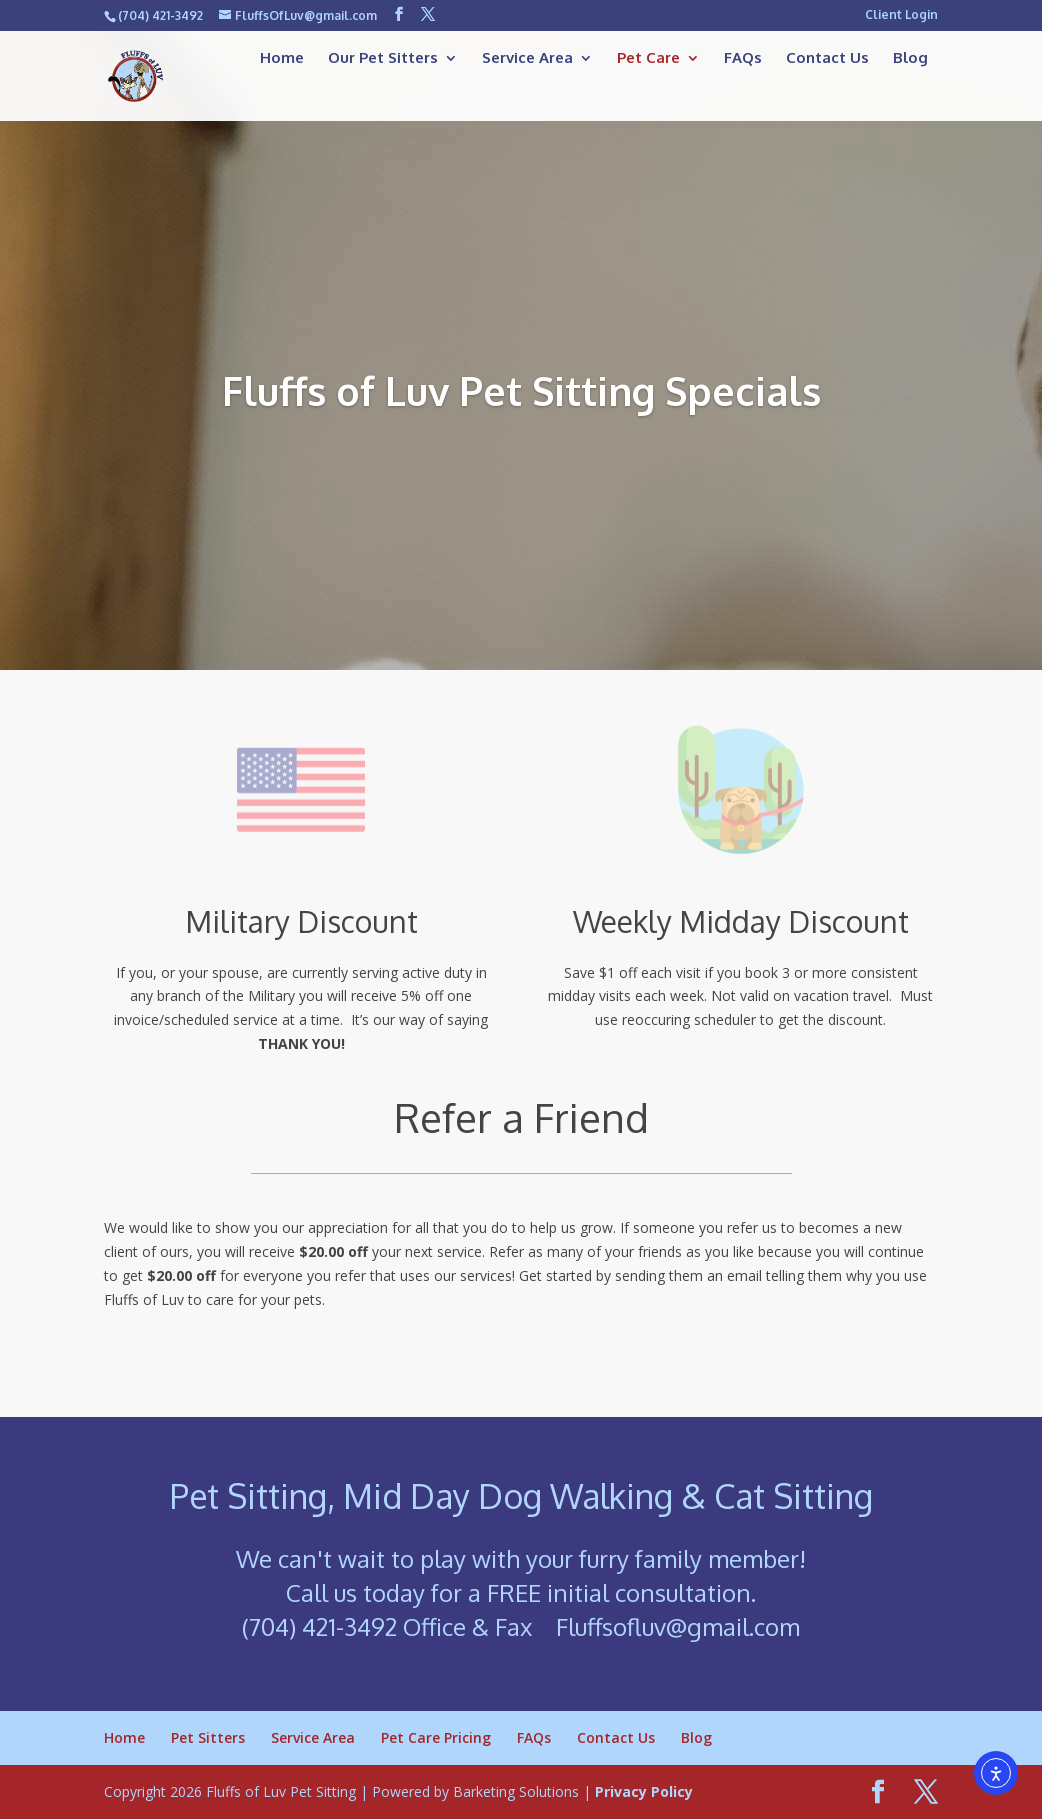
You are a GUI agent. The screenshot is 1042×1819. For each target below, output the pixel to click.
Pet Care (648, 59)
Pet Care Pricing (436, 1737)
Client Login (901, 15)
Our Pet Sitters (383, 59)
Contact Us (827, 59)
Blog (910, 59)
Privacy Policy (644, 1791)
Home (282, 59)
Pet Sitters (208, 1737)
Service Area (527, 59)
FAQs (743, 59)
